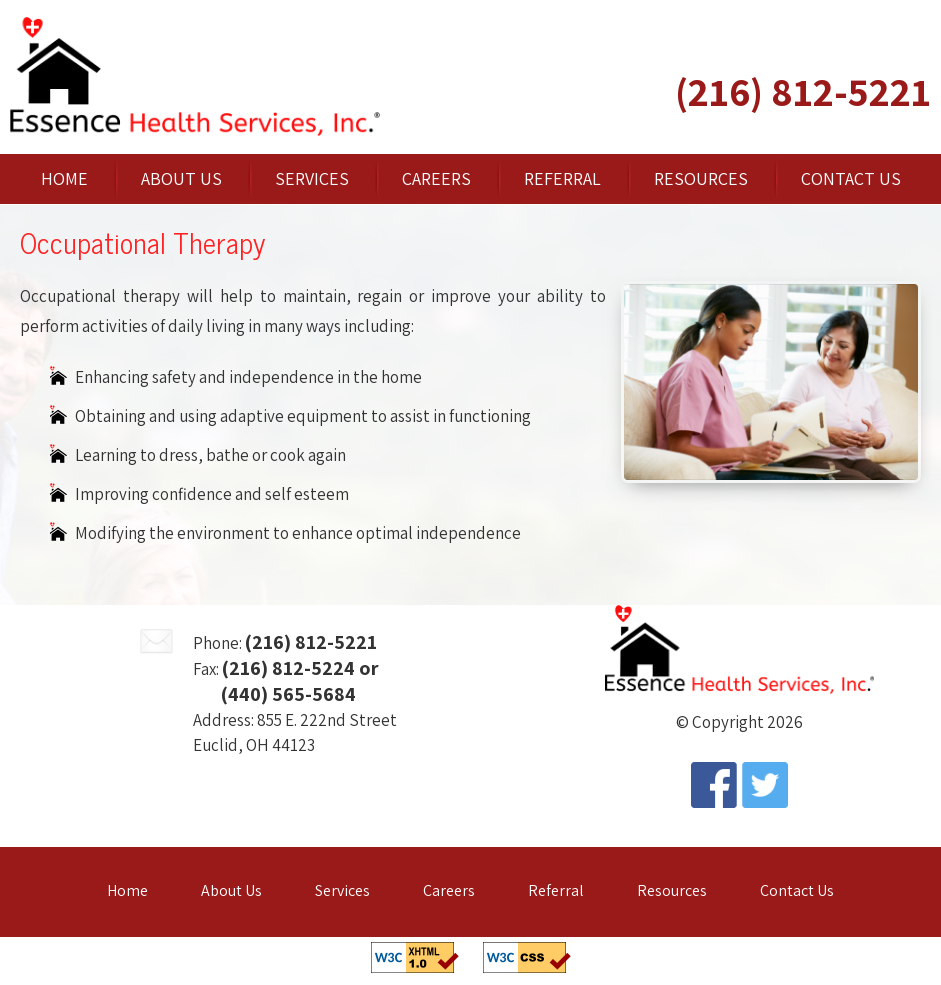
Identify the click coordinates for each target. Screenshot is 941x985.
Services (312, 178)
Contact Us (851, 178)
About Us (181, 178)
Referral (562, 178)
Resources (701, 178)
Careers (436, 178)
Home (64, 178)
